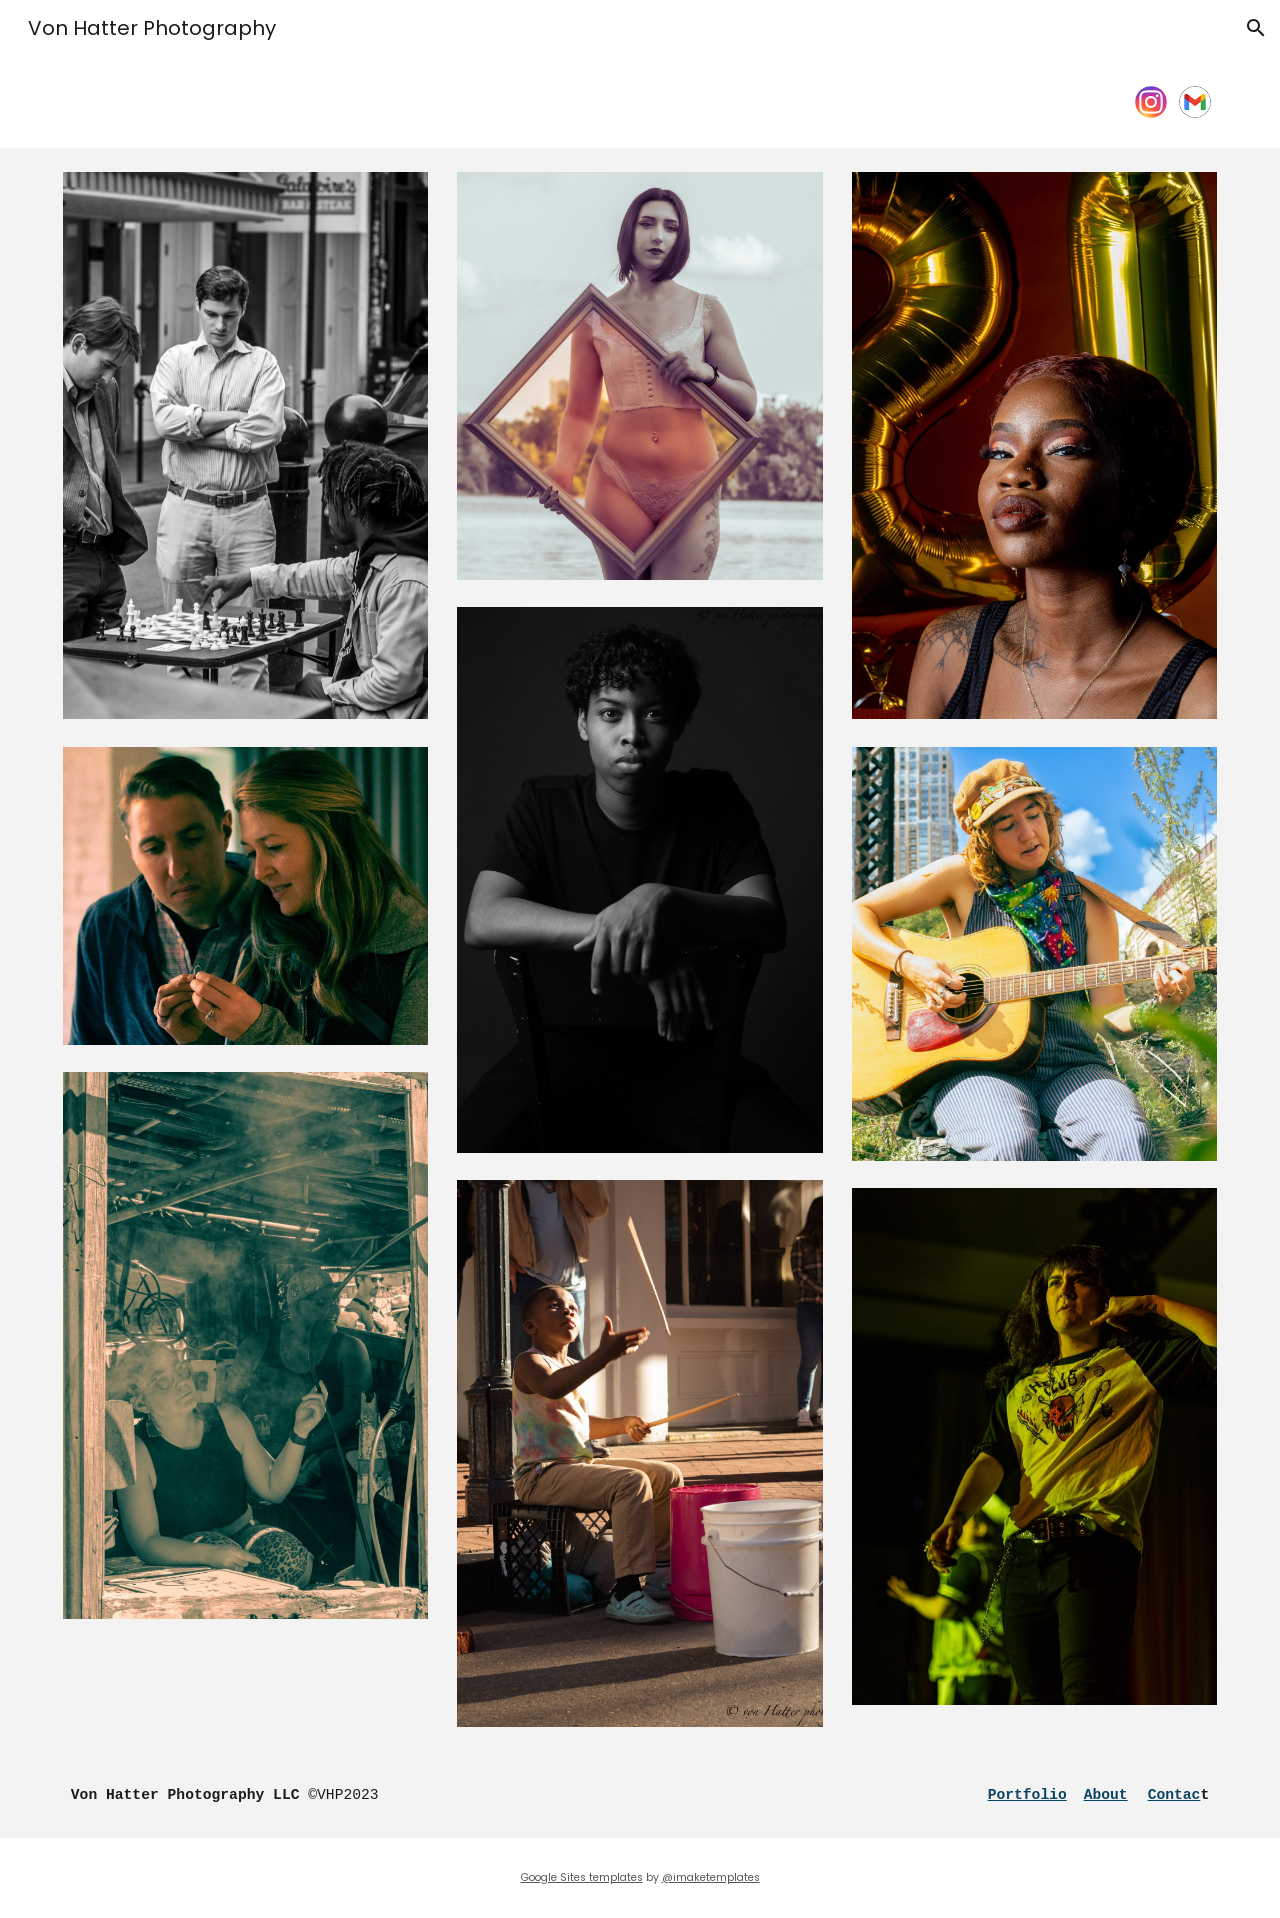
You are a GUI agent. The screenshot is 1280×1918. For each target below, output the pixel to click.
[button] (1256, 28)
